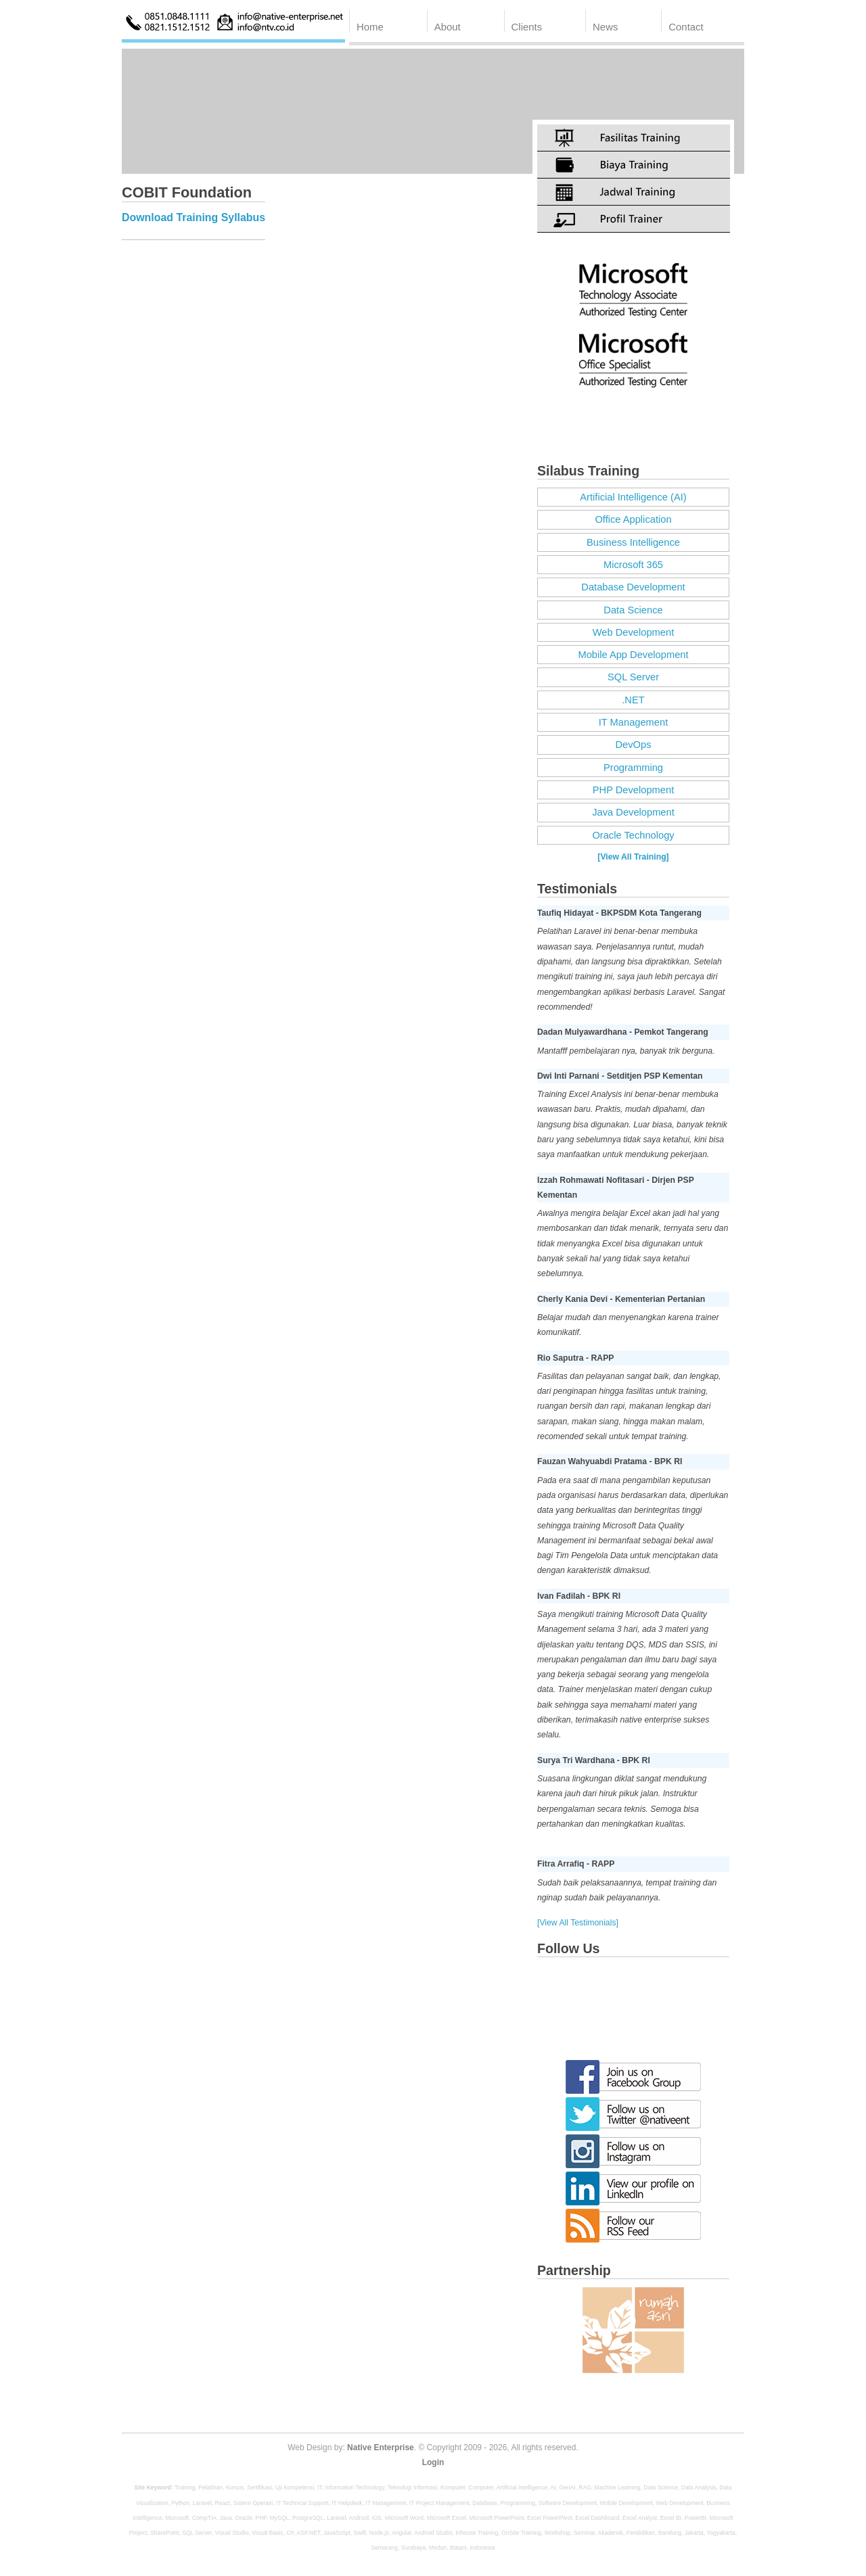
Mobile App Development (633, 654)
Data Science (632, 610)
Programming (633, 767)
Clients (527, 26)
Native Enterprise (380, 2447)
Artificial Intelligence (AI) (633, 497)
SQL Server (633, 677)
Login (433, 2462)
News (605, 26)
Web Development (633, 632)
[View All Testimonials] (577, 1922)
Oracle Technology (633, 835)
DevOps (634, 744)
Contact (686, 26)
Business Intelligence (633, 542)
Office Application (633, 519)
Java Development (633, 812)
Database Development (633, 587)
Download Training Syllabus (193, 217)
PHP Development (633, 789)
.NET (633, 700)
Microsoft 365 (633, 564)
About (447, 26)
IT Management (633, 722)
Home (370, 26)
